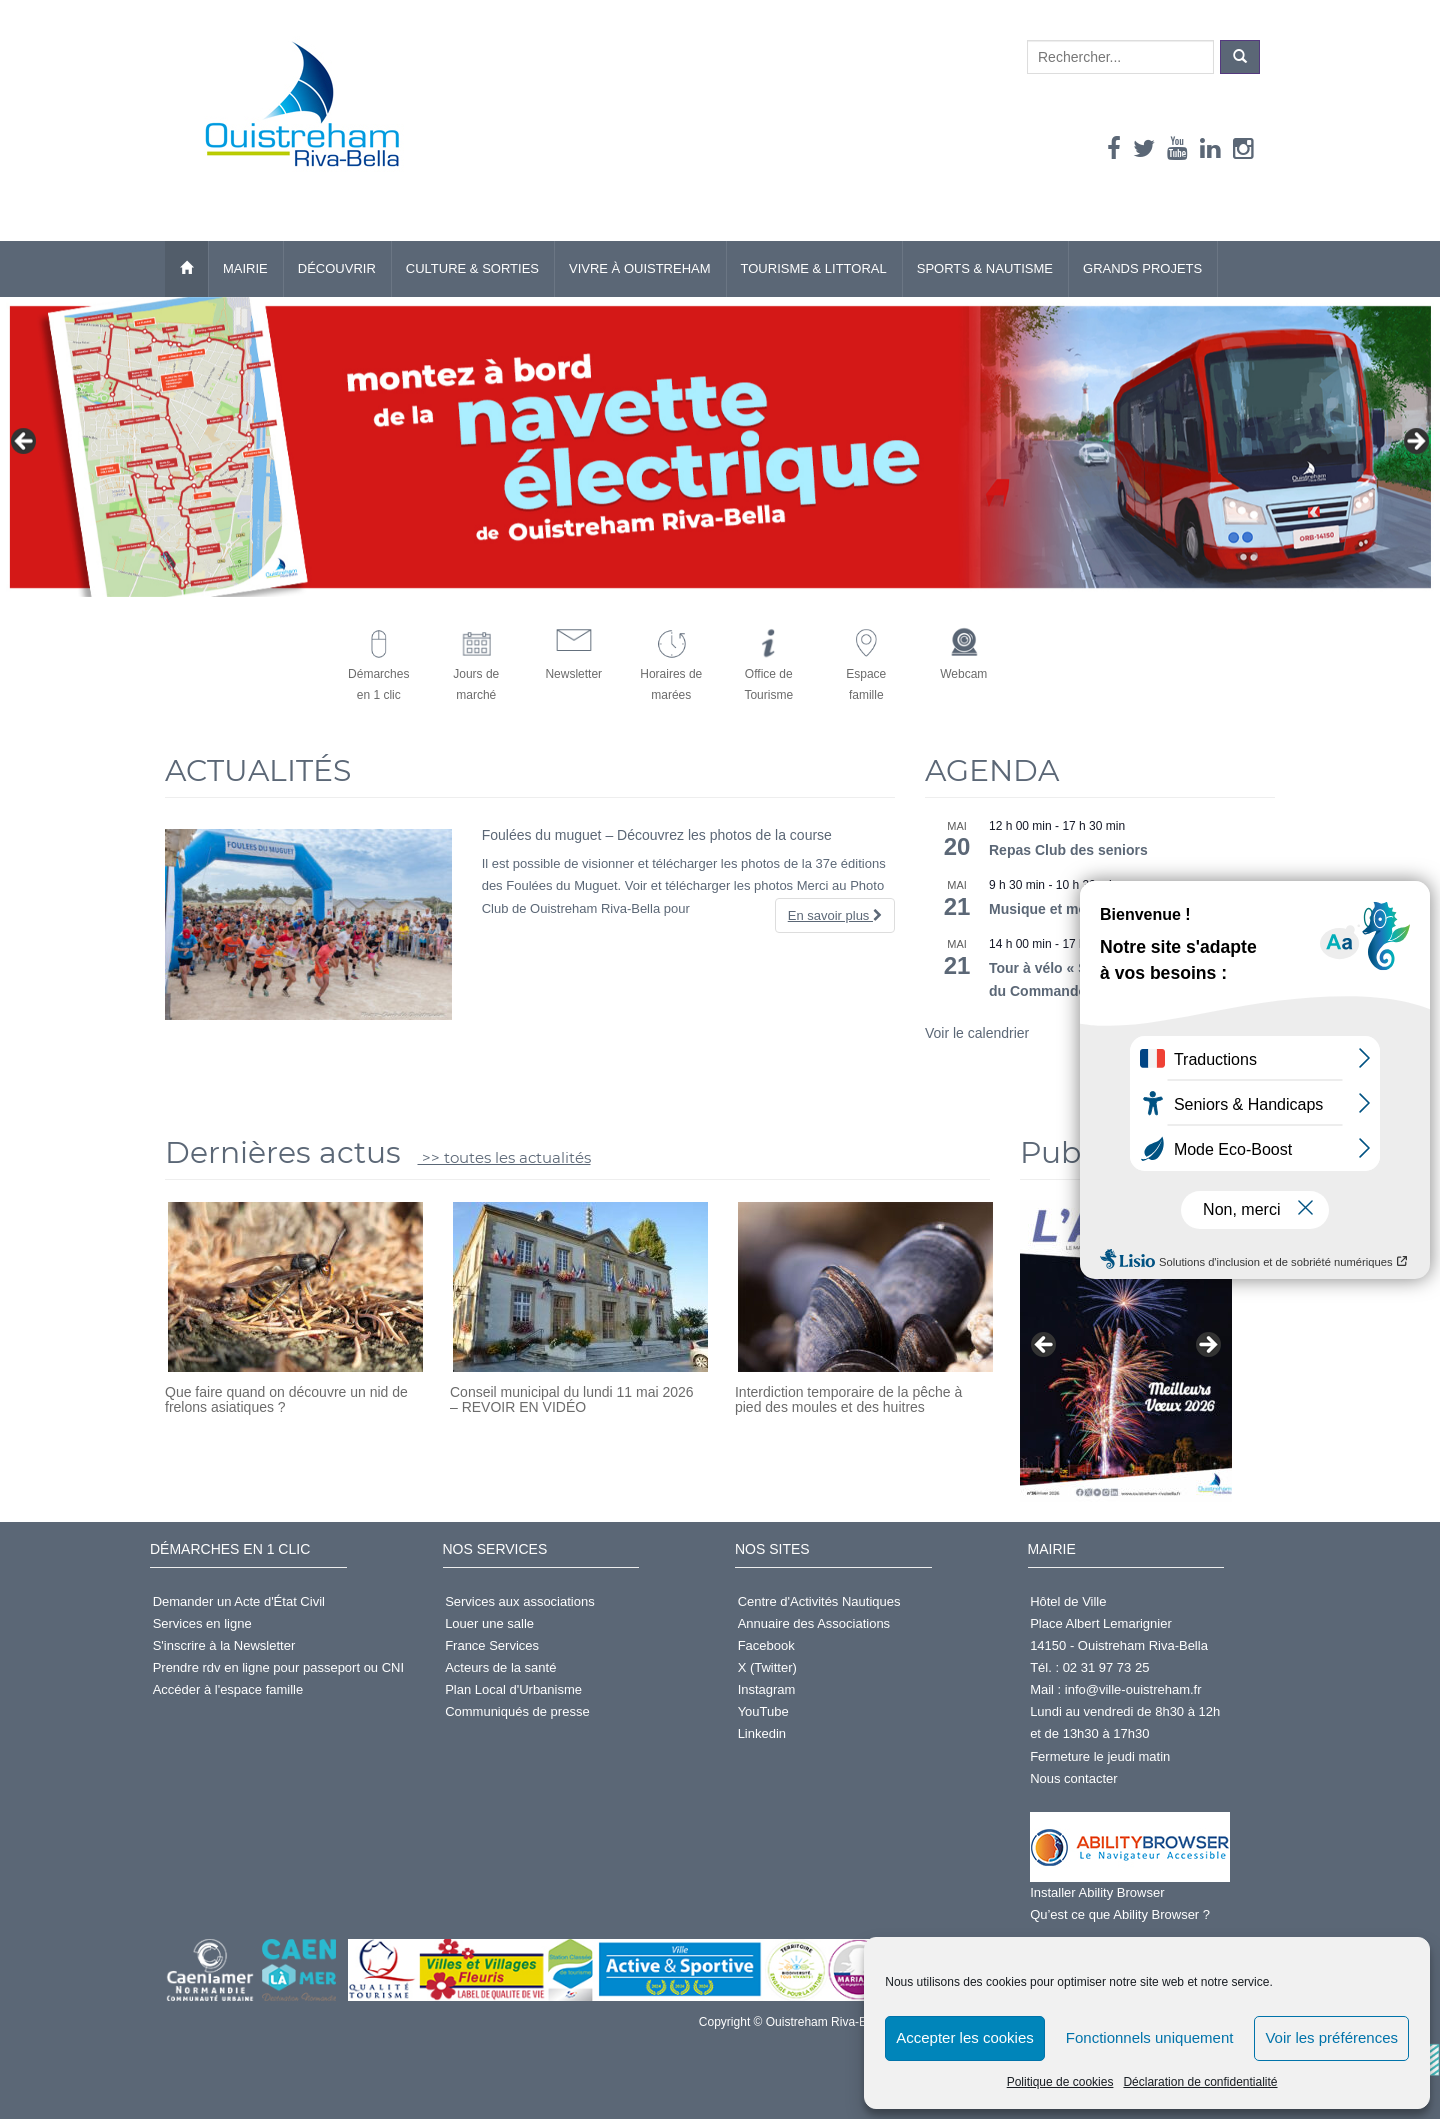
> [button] (1415, 442)
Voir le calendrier (977, 1033)
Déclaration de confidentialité (1200, 2082)
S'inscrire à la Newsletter (224, 1645)
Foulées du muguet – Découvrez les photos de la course (657, 835)
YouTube (763, 1711)
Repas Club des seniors (1068, 850)
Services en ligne (202, 1623)
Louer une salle (489, 1623)
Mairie (245, 268)
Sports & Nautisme (985, 268)
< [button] (25, 442)
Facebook (766, 1645)
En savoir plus (835, 915)
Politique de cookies (1060, 2082)
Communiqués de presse (517, 1711)
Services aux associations (520, 1601)
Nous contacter (1073, 1778)
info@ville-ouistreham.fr (1133, 1689)
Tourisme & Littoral (814, 268)
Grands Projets (1142, 268)
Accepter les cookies (965, 2037)
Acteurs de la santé (500, 1667)
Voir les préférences (1331, 2037)
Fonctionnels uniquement (1150, 2037)
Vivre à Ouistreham (640, 268)
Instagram (767, 1689)
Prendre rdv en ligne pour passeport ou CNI (278, 1667)
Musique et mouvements (1070, 909)
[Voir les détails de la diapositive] (720, 447)
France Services (492, 1645)
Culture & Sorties (472, 268)
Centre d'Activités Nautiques (819, 1601)
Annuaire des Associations (814, 1623)
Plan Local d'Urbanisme (513, 1689)
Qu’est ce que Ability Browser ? (1120, 1914)
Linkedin (762, 1733)
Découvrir (337, 268)
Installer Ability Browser (1097, 1892)
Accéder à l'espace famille (228, 1689)
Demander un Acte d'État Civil (239, 1601)
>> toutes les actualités (504, 1157)
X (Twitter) (767, 1667)
